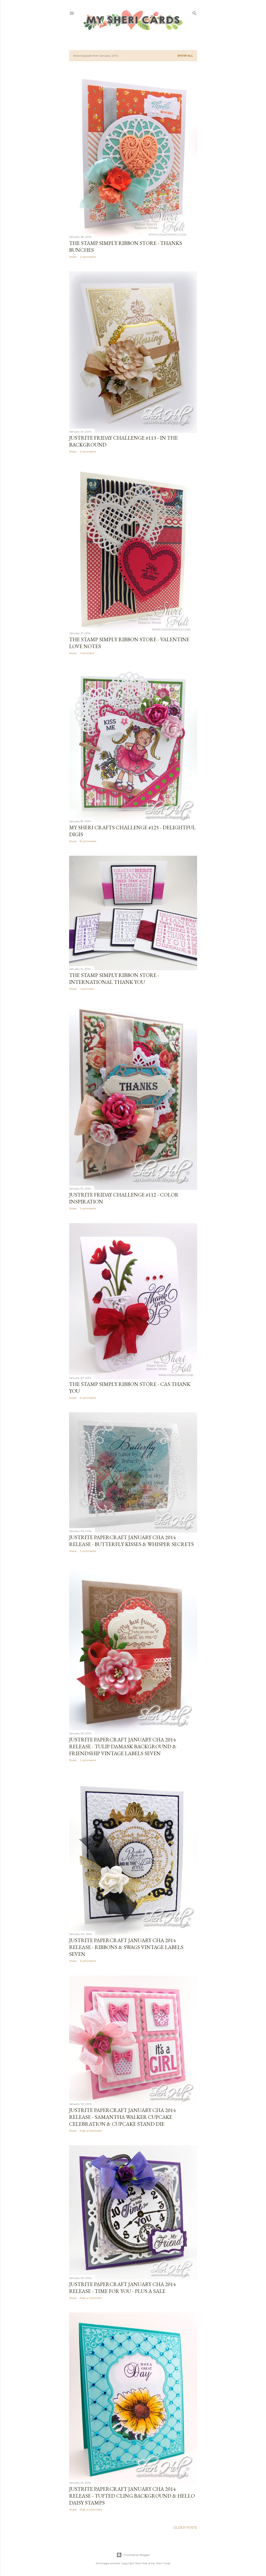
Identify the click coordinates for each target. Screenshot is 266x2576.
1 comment (87, 653)
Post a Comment (91, 2130)
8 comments (88, 841)
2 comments (88, 256)
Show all (185, 55)
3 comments (88, 1397)
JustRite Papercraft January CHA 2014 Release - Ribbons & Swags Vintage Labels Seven (126, 1947)
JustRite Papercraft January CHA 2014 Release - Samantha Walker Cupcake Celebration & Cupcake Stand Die (122, 2117)
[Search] (194, 12)
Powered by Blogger (133, 2555)
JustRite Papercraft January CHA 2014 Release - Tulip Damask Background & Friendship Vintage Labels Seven (122, 1746)
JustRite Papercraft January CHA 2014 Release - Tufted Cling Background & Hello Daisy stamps (132, 2495)
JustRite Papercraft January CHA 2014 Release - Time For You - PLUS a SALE (122, 2287)
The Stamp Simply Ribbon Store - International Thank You (114, 978)
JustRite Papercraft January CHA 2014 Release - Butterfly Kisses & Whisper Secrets (131, 1541)
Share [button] (72, 256)
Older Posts (185, 2528)
